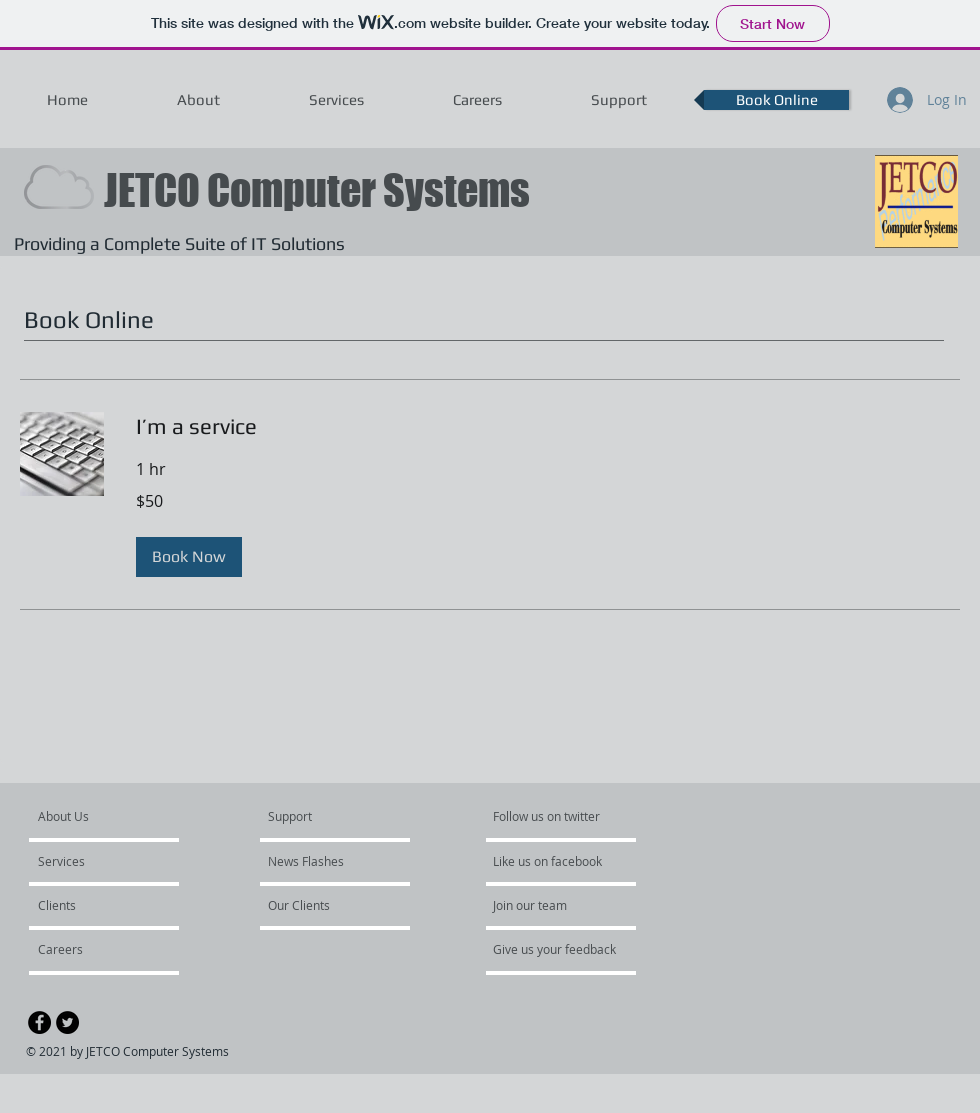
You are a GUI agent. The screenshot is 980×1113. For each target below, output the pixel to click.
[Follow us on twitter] (548, 816)
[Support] (315, 816)
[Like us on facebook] (553, 861)
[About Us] (114, 816)
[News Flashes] (325, 861)
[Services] (95, 861)
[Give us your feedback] (565, 949)
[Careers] (91, 949)
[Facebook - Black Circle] (39, 1022)
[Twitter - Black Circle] (67, 1022)
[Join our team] (547, 905)
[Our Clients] (322, 905)
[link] (548, 426)
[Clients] (92, 905)
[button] (189, 557)
